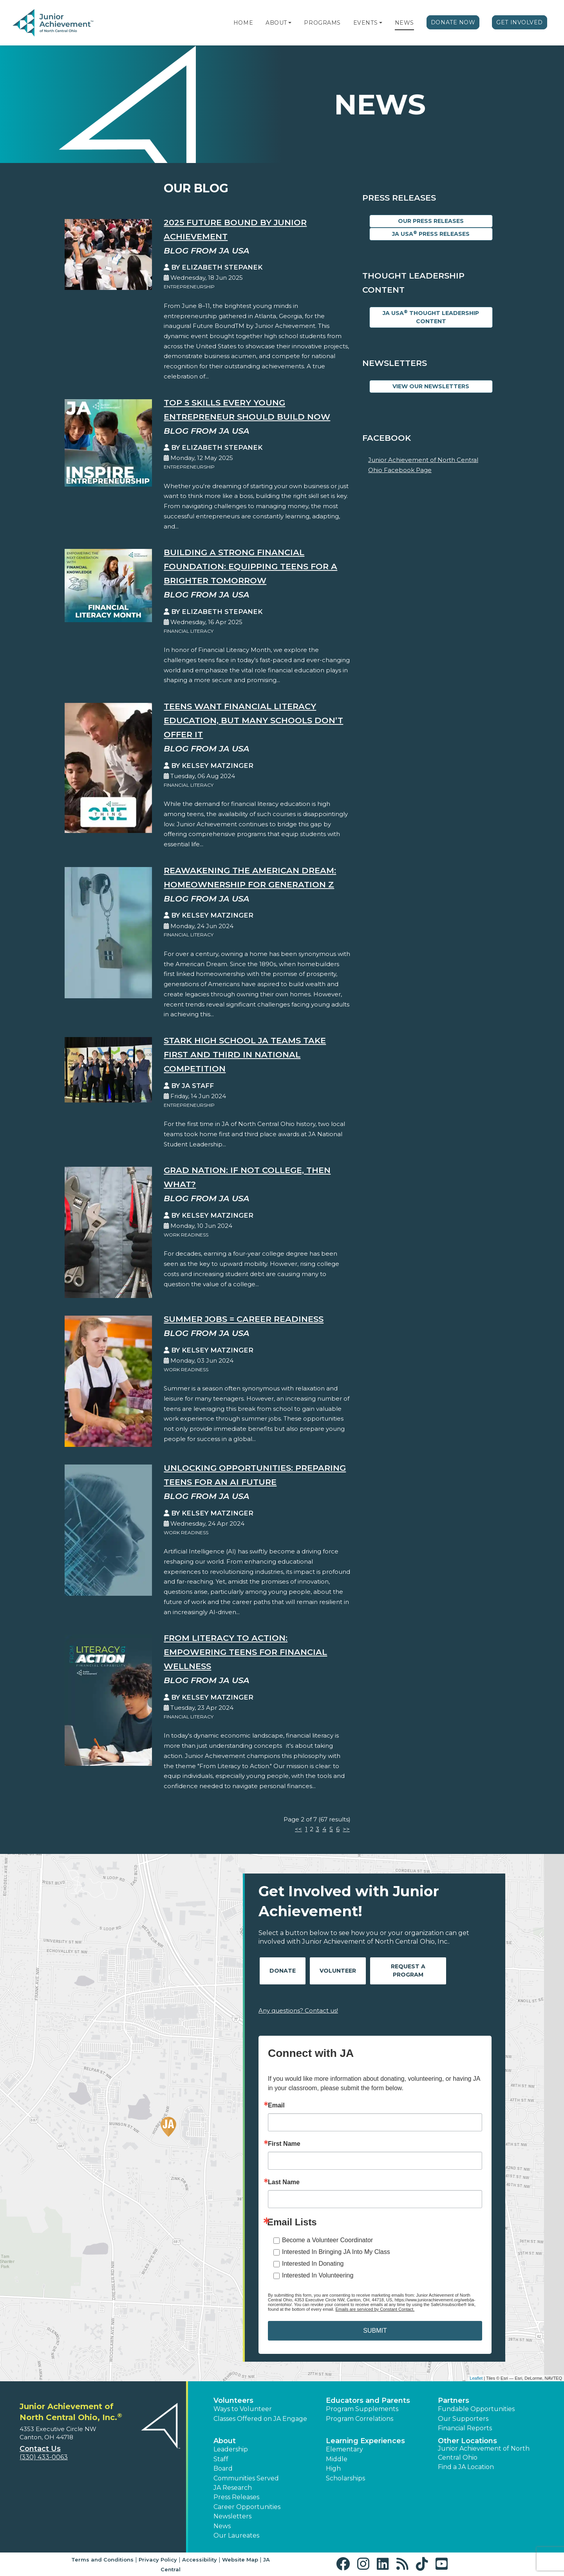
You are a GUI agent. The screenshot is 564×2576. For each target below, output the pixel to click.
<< (298, 1829)
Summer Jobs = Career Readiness (244, 1319)
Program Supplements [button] (362, 2409)
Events (365, 22)
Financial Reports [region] (465, 2428)
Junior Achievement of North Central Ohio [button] (484, 2453)
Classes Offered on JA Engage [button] (260, 2418)
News (404, 22)
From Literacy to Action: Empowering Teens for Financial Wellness (245, 1652)
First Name (284, 2144)
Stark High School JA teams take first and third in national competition (245, 1054)
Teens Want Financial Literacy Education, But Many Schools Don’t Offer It (253, 720)
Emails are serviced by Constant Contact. (374, 2309)
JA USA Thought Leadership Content (431, 317)
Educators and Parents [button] (368, 2400)
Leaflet (476, 2378)
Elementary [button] (344, 2449)
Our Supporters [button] (463, 2418)
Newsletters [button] (232, 2516)
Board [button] (223, 2468)
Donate (282, 1970)
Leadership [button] (230, 2449)
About (276, 22)
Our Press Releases (431, 220)
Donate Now (453, 22)
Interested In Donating (312, 2263)
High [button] (333, 2468)
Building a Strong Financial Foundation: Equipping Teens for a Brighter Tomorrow (250, 566)
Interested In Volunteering (317, 2275)
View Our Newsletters (430, 386)
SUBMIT (375, 2330)
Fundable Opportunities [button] (476, 2409)
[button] (289, 22)
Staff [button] (220, 2459)
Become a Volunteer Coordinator (327, 2240)
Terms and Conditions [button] (102, 2559)
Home (243, 22)
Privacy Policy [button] (158, 2559)
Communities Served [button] (246, 2478)
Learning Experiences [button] (365, 2440)
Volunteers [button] (233, 2400)
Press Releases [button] (236, 2497)
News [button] (222, 2526)
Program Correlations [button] (359, 2418)
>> (346, 1829)
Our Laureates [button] (236, 2535)
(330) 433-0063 (44, 2457)
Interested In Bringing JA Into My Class (336, 2251)
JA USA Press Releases (431, 233)
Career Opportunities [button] (246, 2507)
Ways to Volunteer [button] (242, 2409)
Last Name (284, 2182)
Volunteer (338, 1970)
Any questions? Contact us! (298, 2010)
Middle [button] (336, 2459)
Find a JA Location (466, 2467)
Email (276, 2105)
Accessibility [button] (199, 2559)
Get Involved (519, 22)
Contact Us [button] (40, 2448)
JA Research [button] (232, 2487)
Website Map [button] (240, 2559)
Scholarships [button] (345, 2478)
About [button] (224, 2440)
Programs (322, 22)
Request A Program (408, 1970)
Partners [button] (453, 2400)
